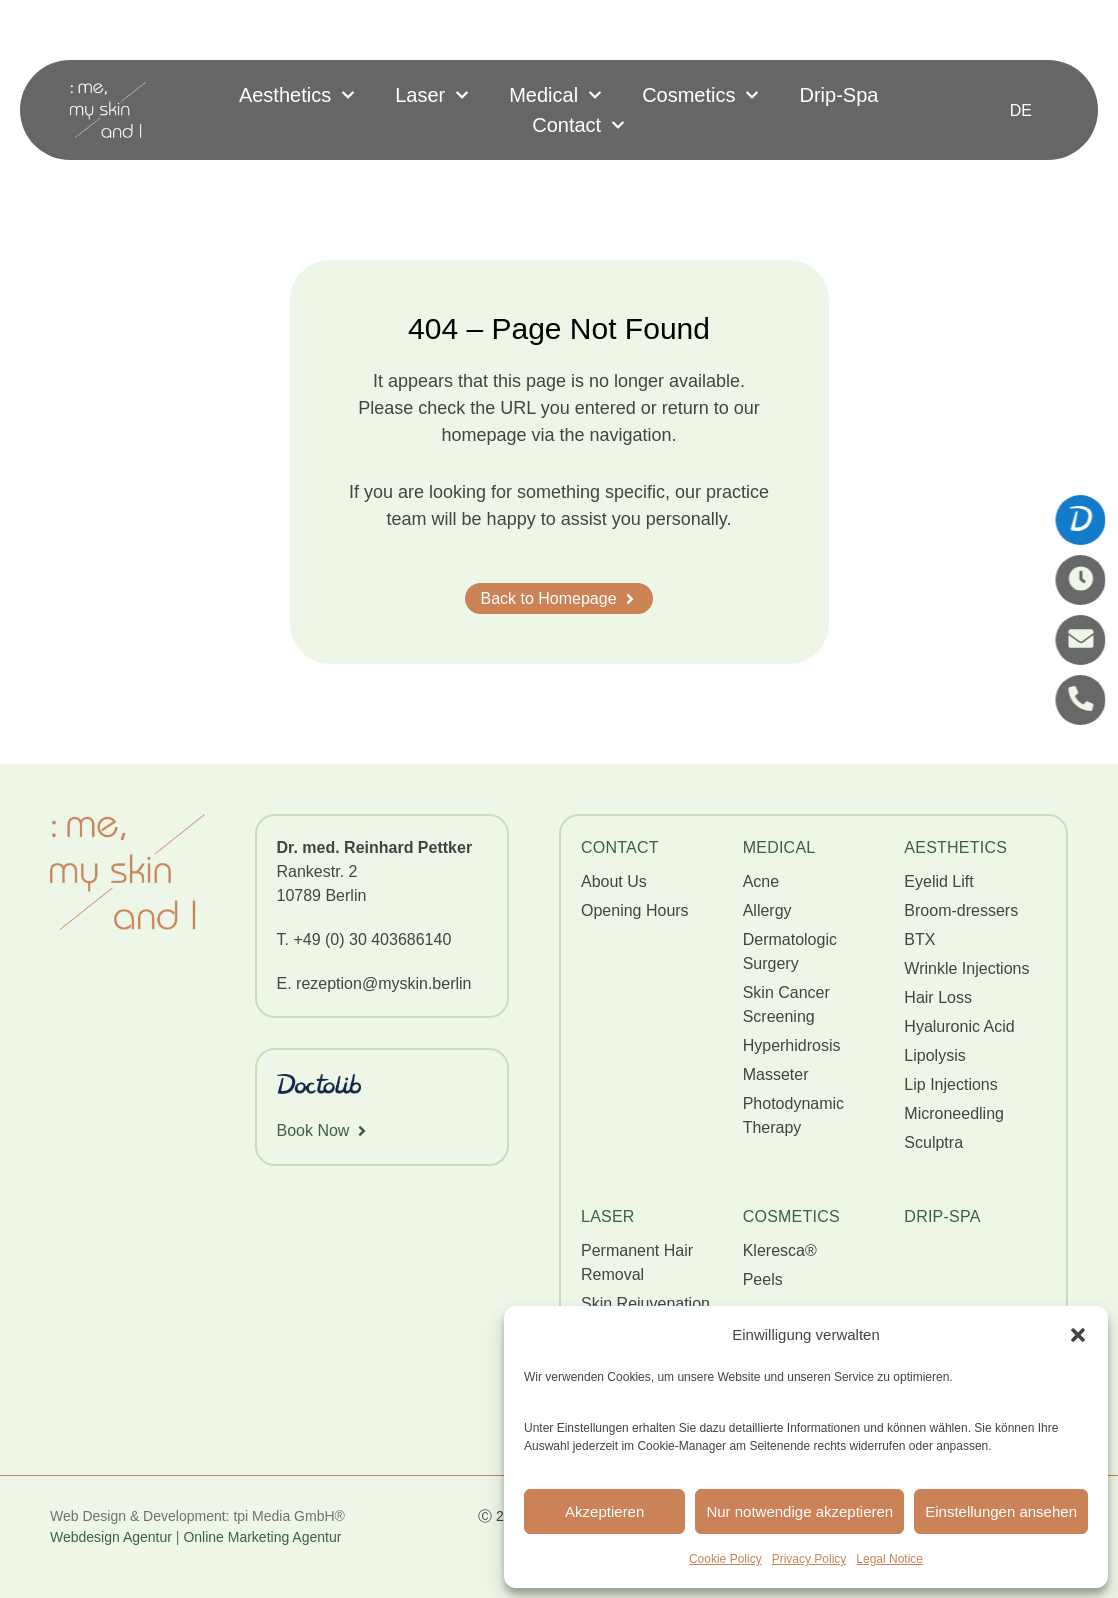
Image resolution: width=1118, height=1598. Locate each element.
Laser (432, 95)
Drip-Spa (838, 95)
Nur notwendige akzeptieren (799, 1511)
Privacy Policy (809, 1559)
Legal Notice (889, 1559)
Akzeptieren (604, 1511)
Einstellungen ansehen (1001, 1511)
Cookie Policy (725, 1559)
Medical (555, 95)
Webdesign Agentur (111, 1537)
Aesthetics (297, 95)
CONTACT (620, 847)
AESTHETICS (955, 847)
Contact (578, 125)
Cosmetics (700, 95)
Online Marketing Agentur (264, 1537)
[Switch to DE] (1021, 111)
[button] (1078, 1335)
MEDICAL (779, 847)
